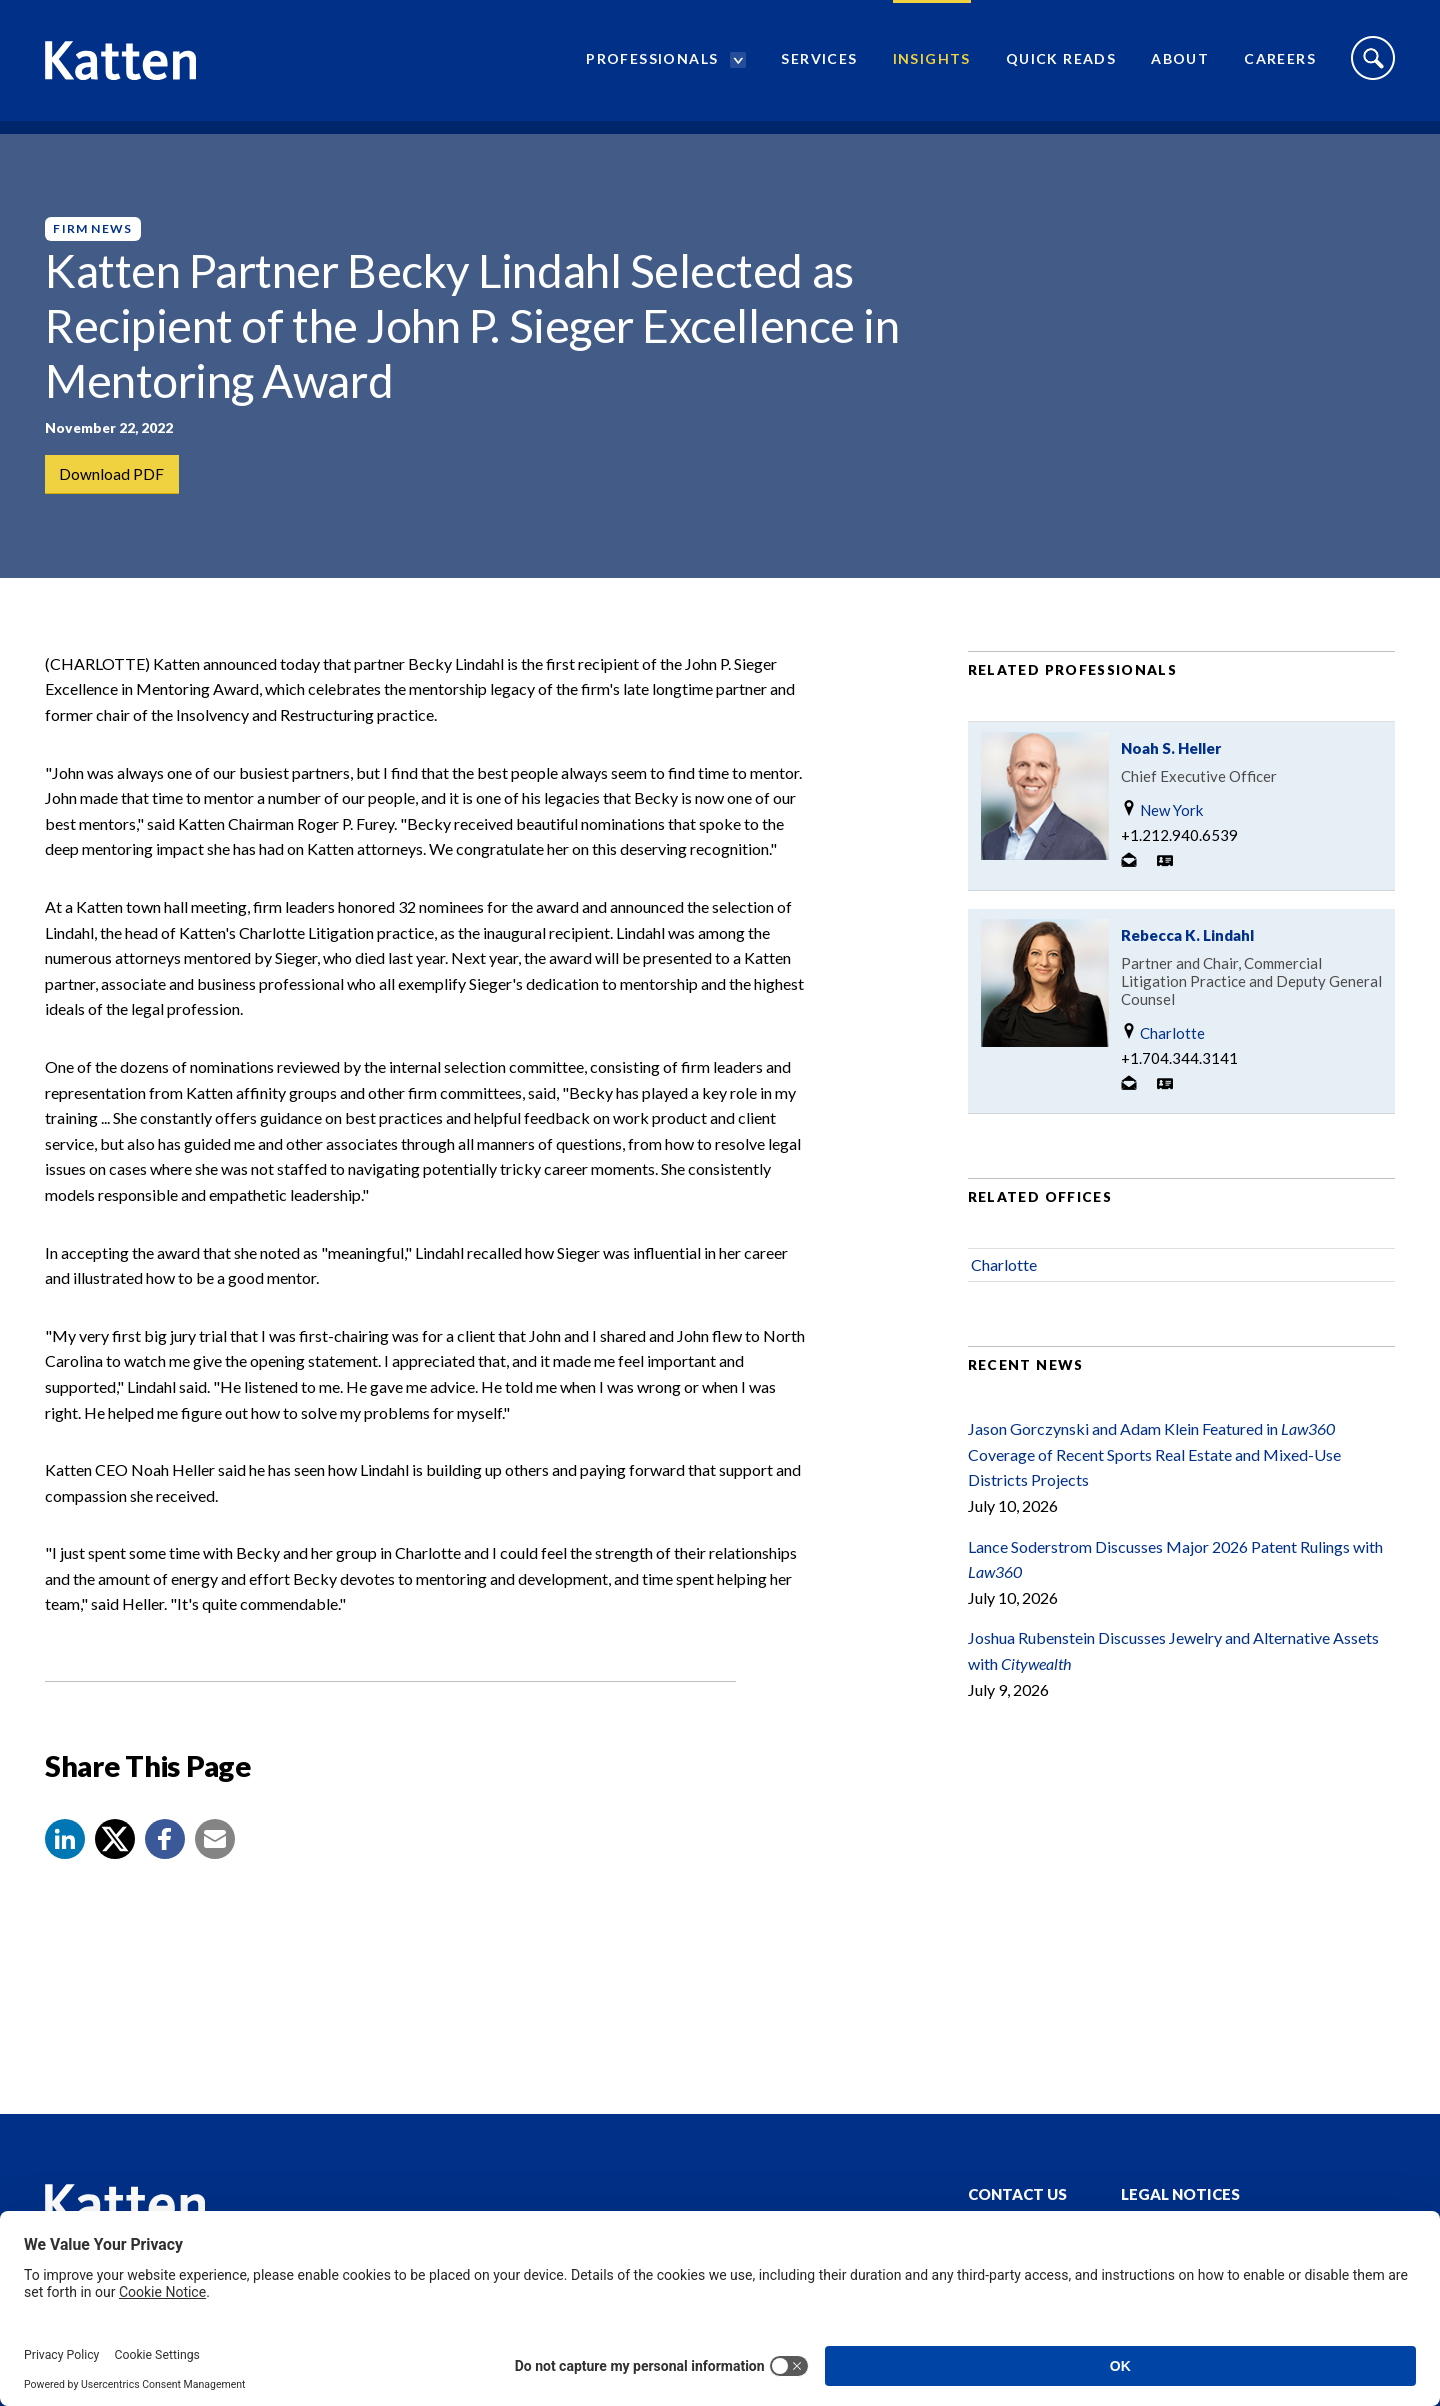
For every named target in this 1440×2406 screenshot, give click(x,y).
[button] (65, 1864)
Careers (1280, 65)
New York (1162, 834)
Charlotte (1163, 1057)
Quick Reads (1061, 65)
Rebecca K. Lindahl (1187, 960)
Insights (932, 65)
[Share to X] (115, 1864)
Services (819, 65)
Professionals (652, 65)
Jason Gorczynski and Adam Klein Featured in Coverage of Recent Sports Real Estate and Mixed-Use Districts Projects (1154, 1479)
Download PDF (112, 474)
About (1180, 65)
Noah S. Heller (1171, 773)
